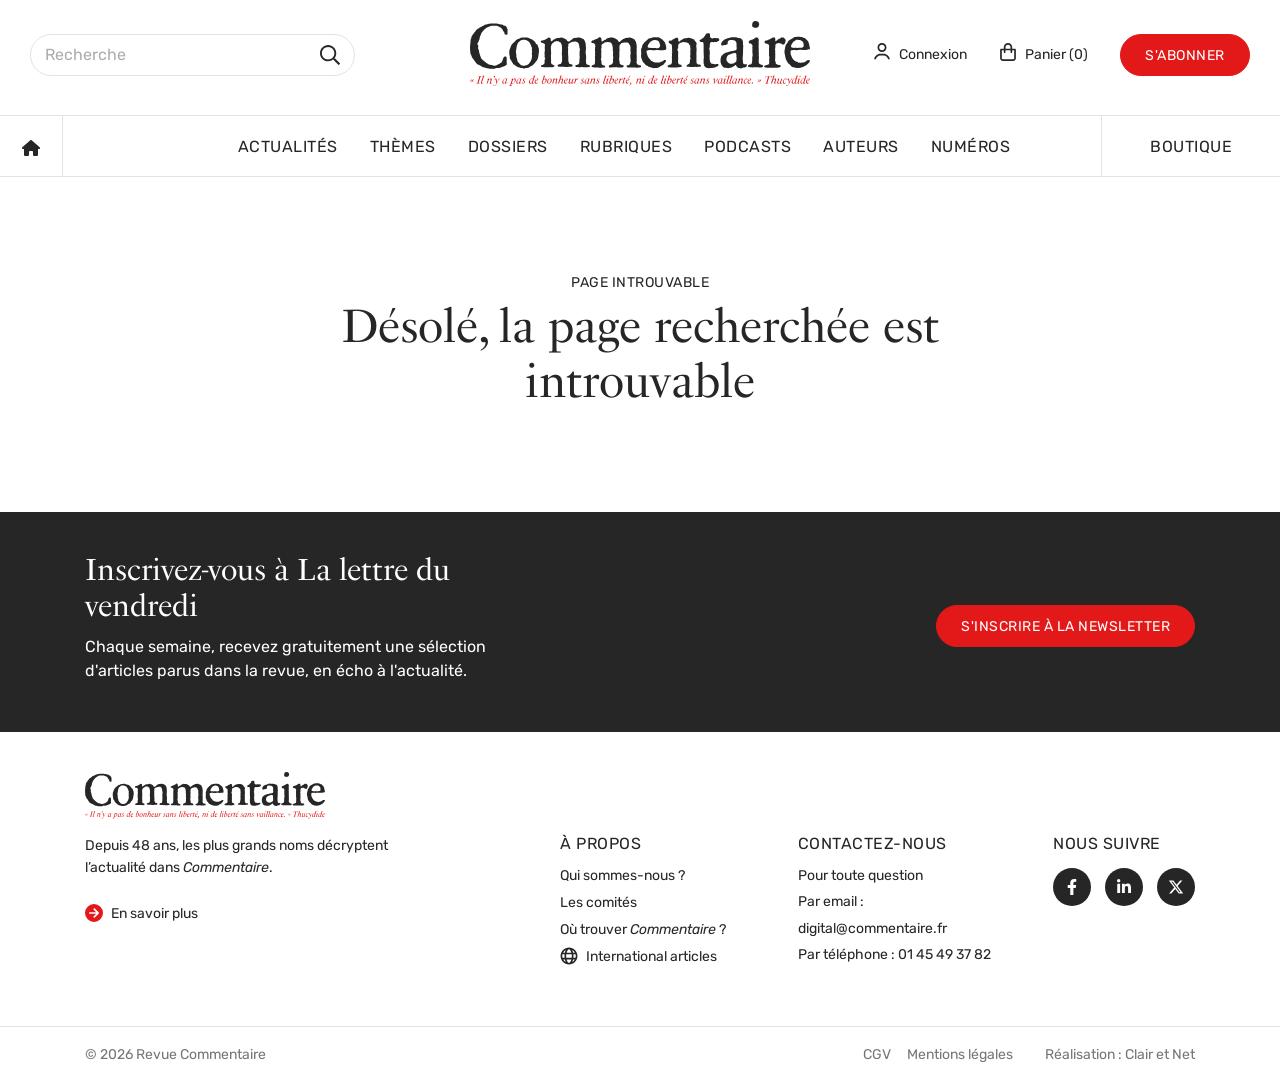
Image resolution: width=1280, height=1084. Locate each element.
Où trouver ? (643, 930)
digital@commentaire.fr (872, 929)
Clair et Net (1160, 1055)
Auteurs (861, 148)
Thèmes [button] (403, 148)
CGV (877, 1055)
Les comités (598, 903)
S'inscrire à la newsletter (1065, 627)
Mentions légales (960, 1055)
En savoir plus (141, 912)
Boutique (1191, 148)
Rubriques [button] (626, 148)
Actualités (288, 148)
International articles (638, 956)
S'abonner (1185, 56)
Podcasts (747, 148)
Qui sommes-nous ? (622, 876)
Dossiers (508, 148)
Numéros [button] (971, 148)
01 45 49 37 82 (944, 955)
